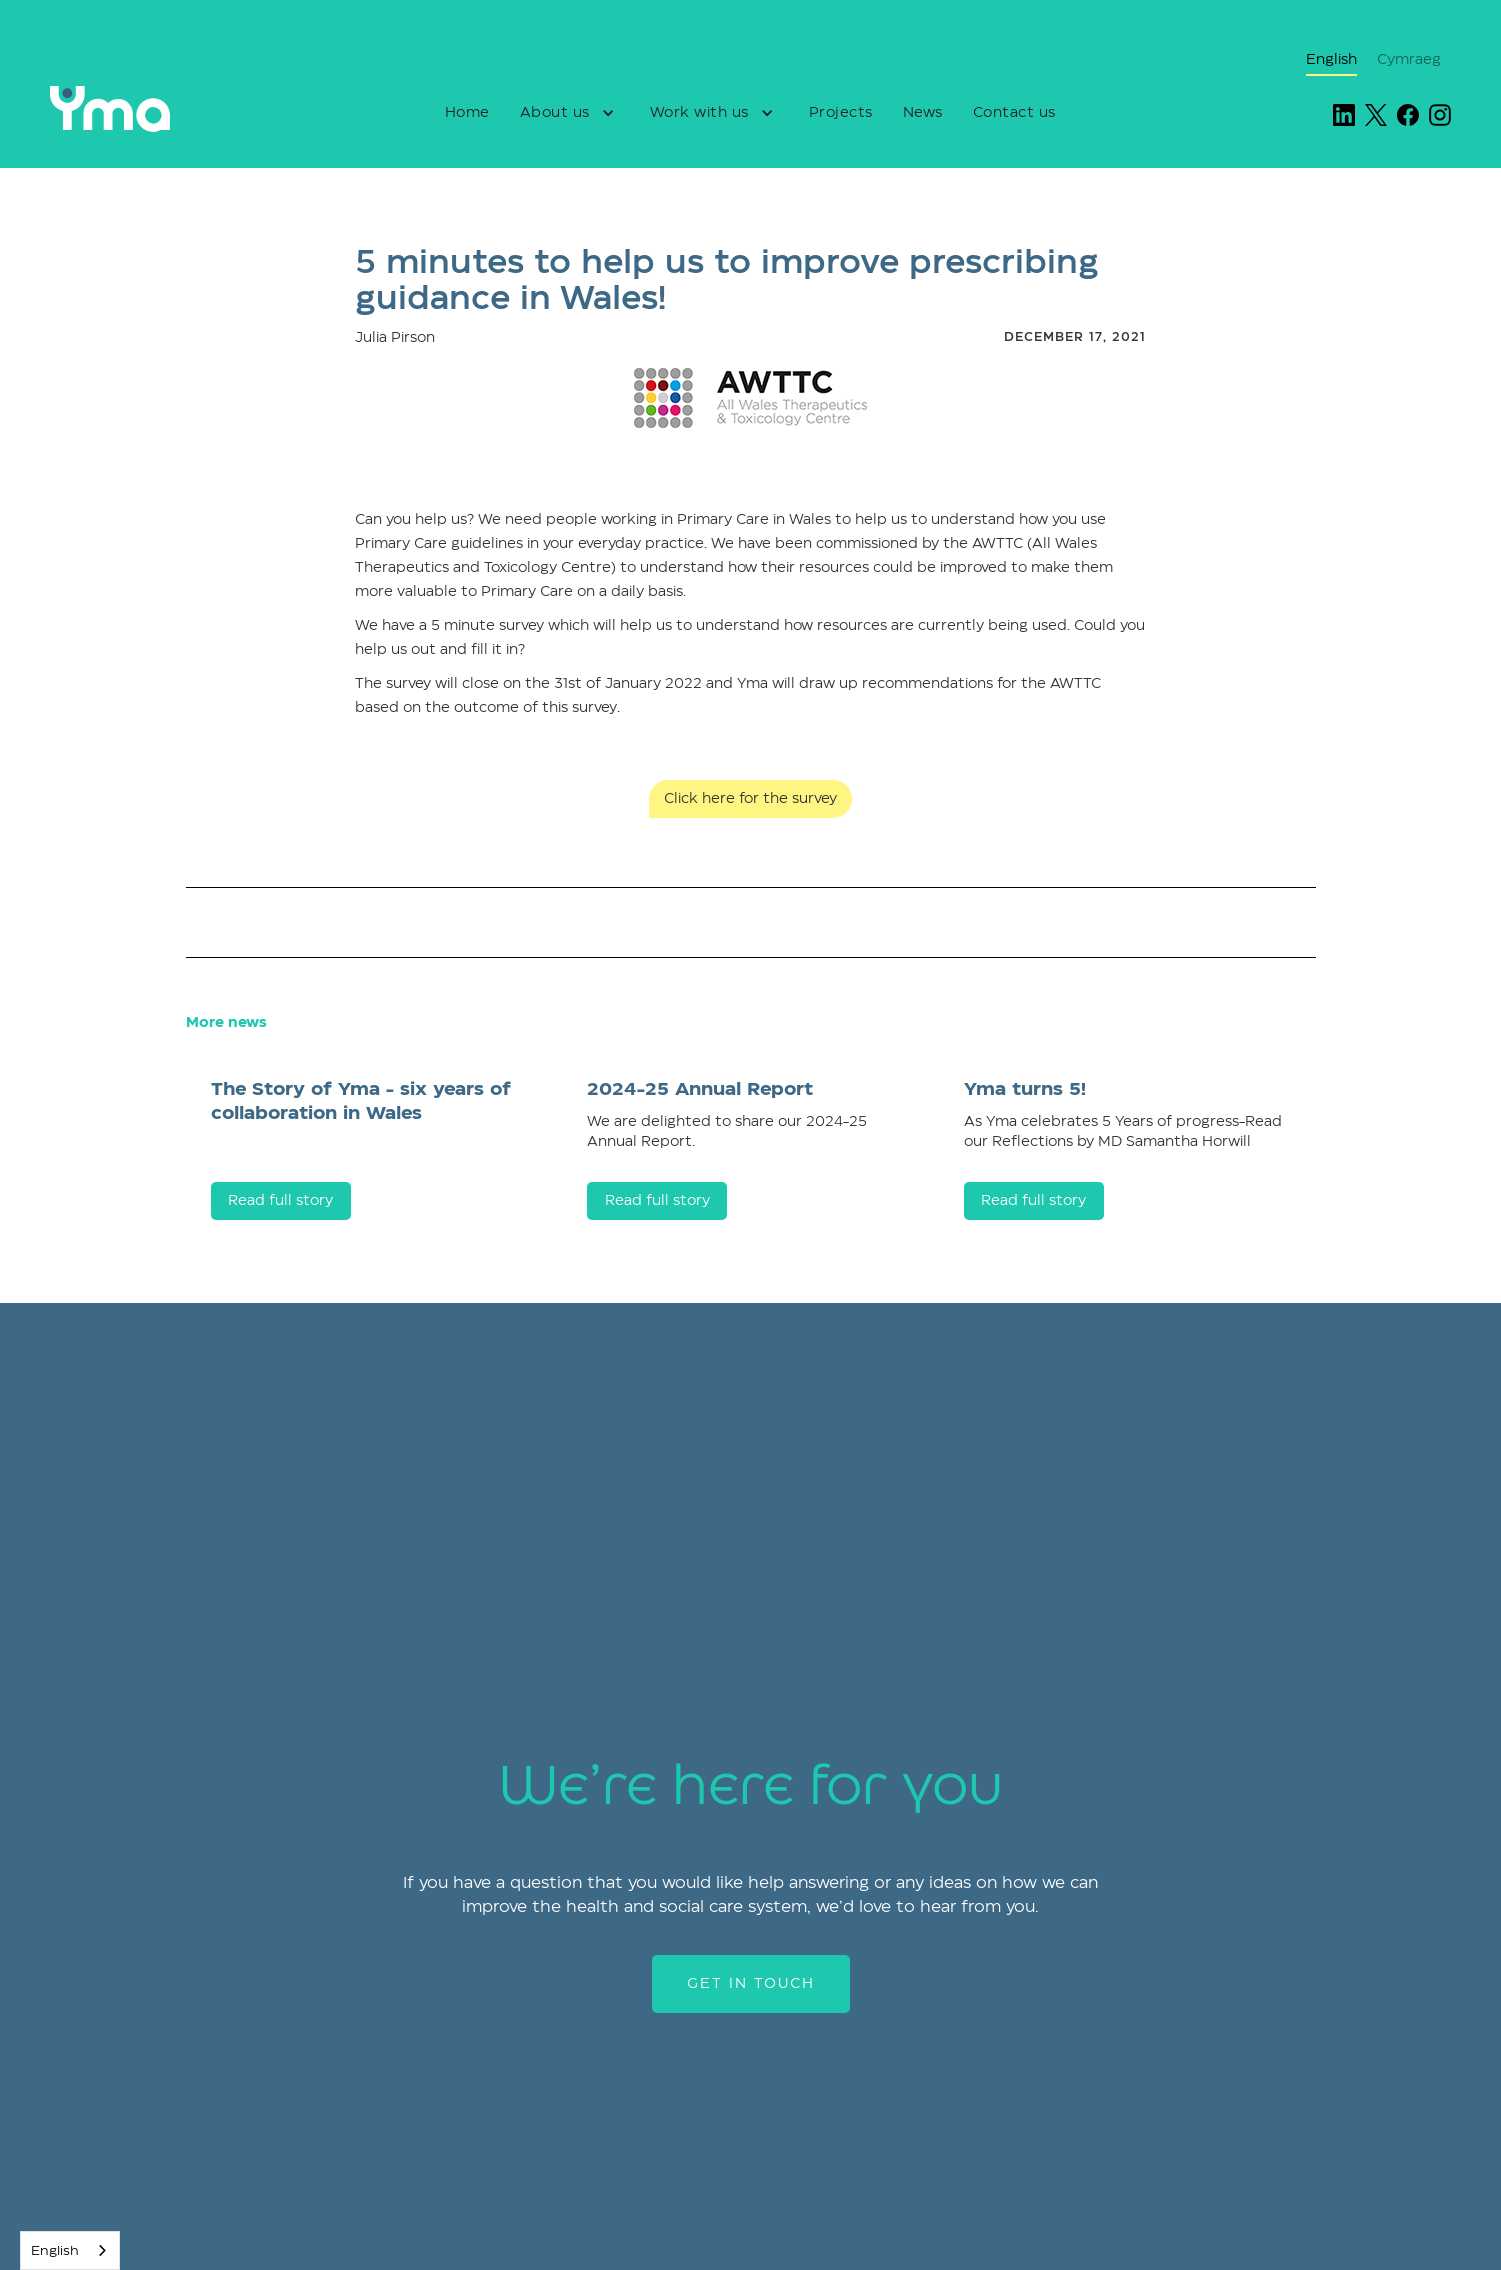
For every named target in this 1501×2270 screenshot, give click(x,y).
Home (467, 113)
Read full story (280, 1201)
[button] (570, 113)
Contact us (1014, 113)
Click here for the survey (750, 799)
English (55, 2251)
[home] (148, 109)
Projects (841, 113)
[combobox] (70, 2250)
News (923, 113)
